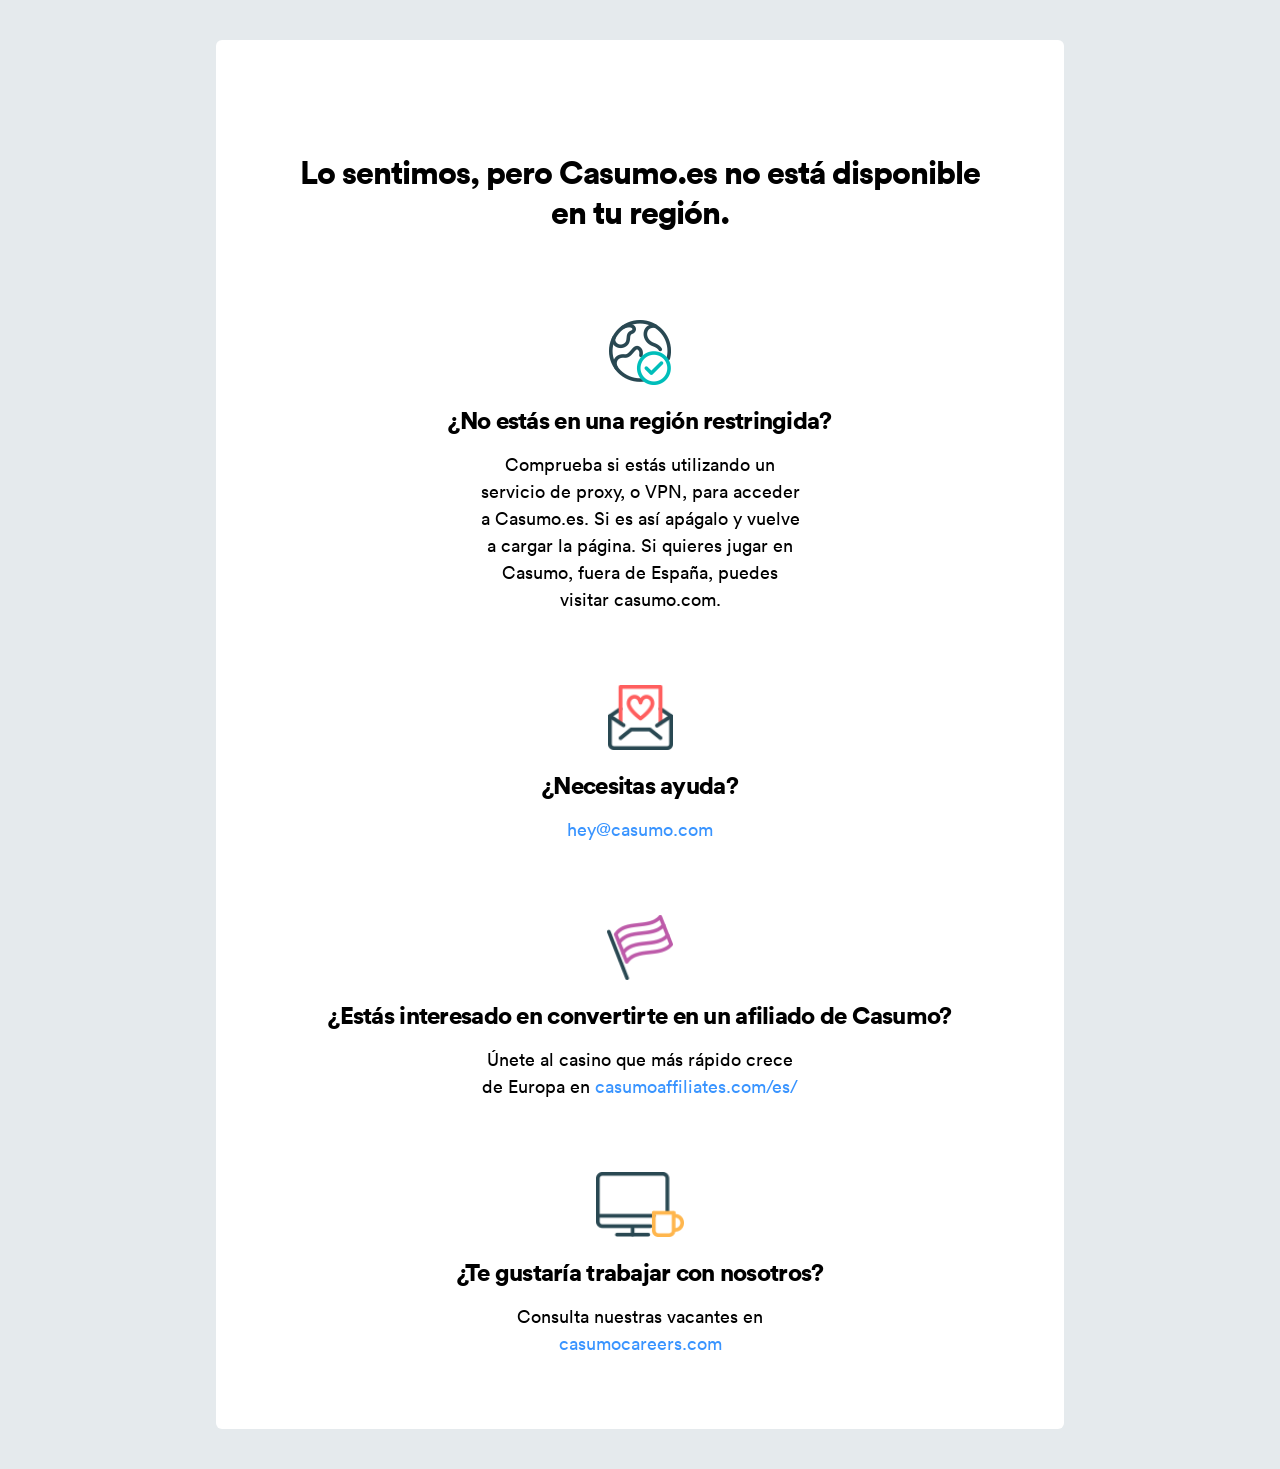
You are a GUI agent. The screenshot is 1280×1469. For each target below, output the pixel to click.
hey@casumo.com (640, 829)
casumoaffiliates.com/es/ (696, 1086)
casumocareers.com (640, 1343)
